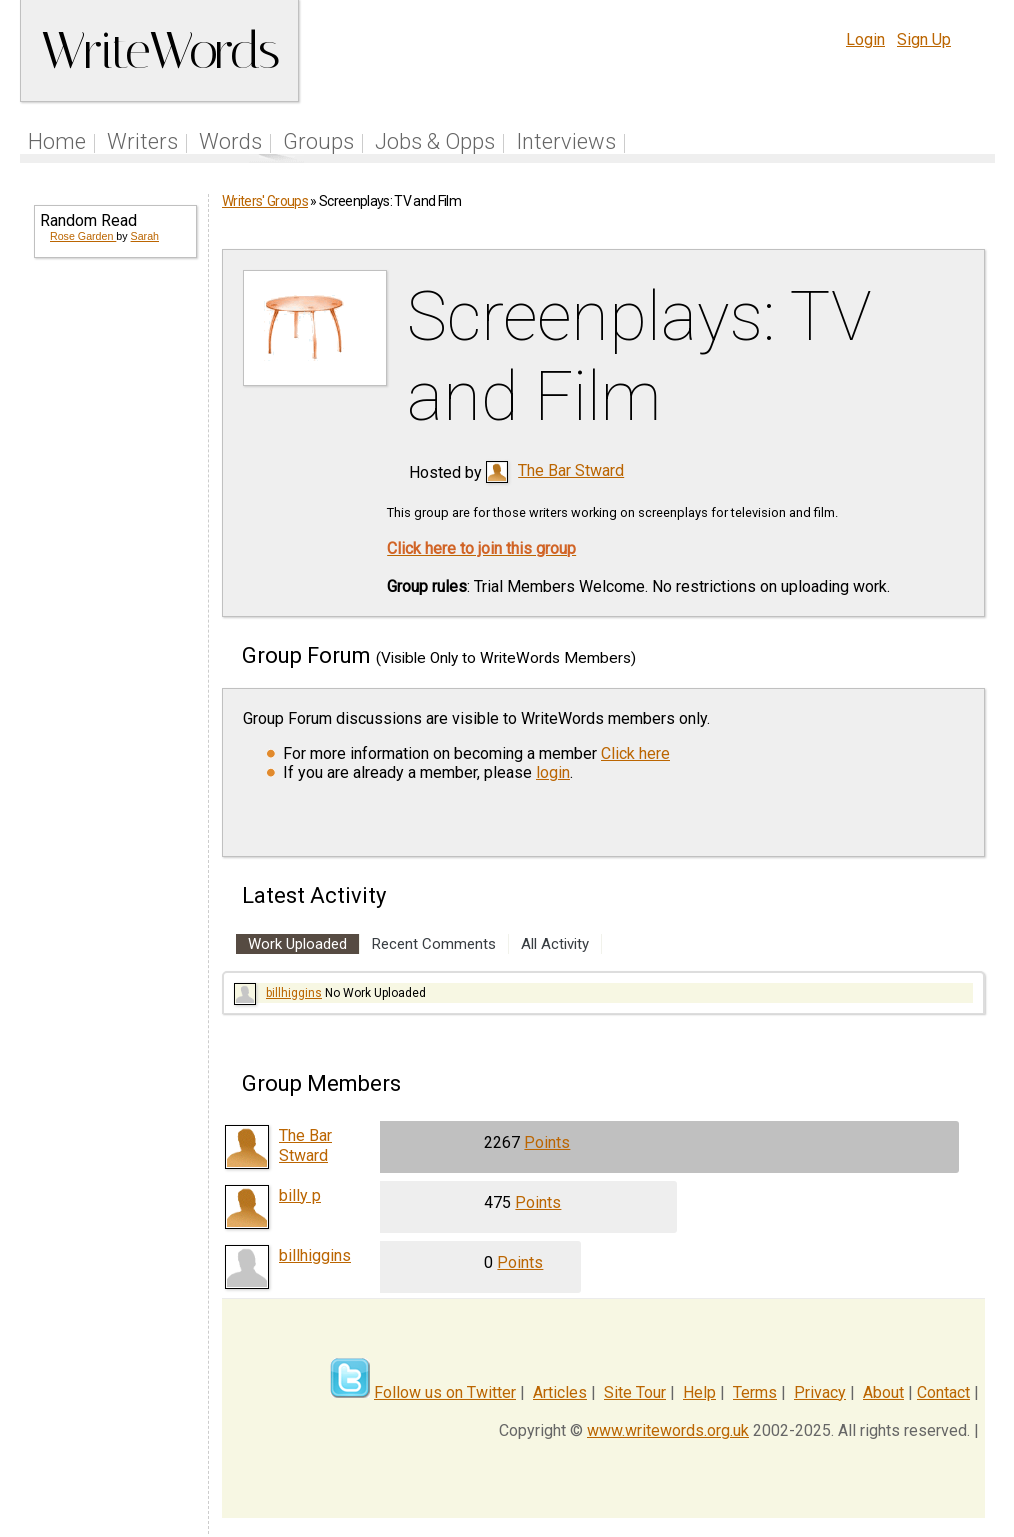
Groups (318, 141)
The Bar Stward (571, 470)
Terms (755, 1392)
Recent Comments (434, 944)
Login (865, 39)
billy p (300, 1195)
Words (230, 141)
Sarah (145, 236)
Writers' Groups (265, 201)
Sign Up (924, 39)
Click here (635, 753)
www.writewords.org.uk (668, 1430)
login (553, 772)
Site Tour (635, 1392)
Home (57, 141)
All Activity (555, 944)
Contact (943, 1392)
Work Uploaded (297, 944)
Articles (560, 1392)
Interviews (566, 141)
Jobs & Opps (435, 141)
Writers (142, 141)
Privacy (820, 1392)
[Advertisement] (114, 596)
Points (547, 1142)
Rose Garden (83, 236)
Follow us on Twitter (445, 1392)
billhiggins (294, 993)
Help (699, 1392)
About (883, 1392)
